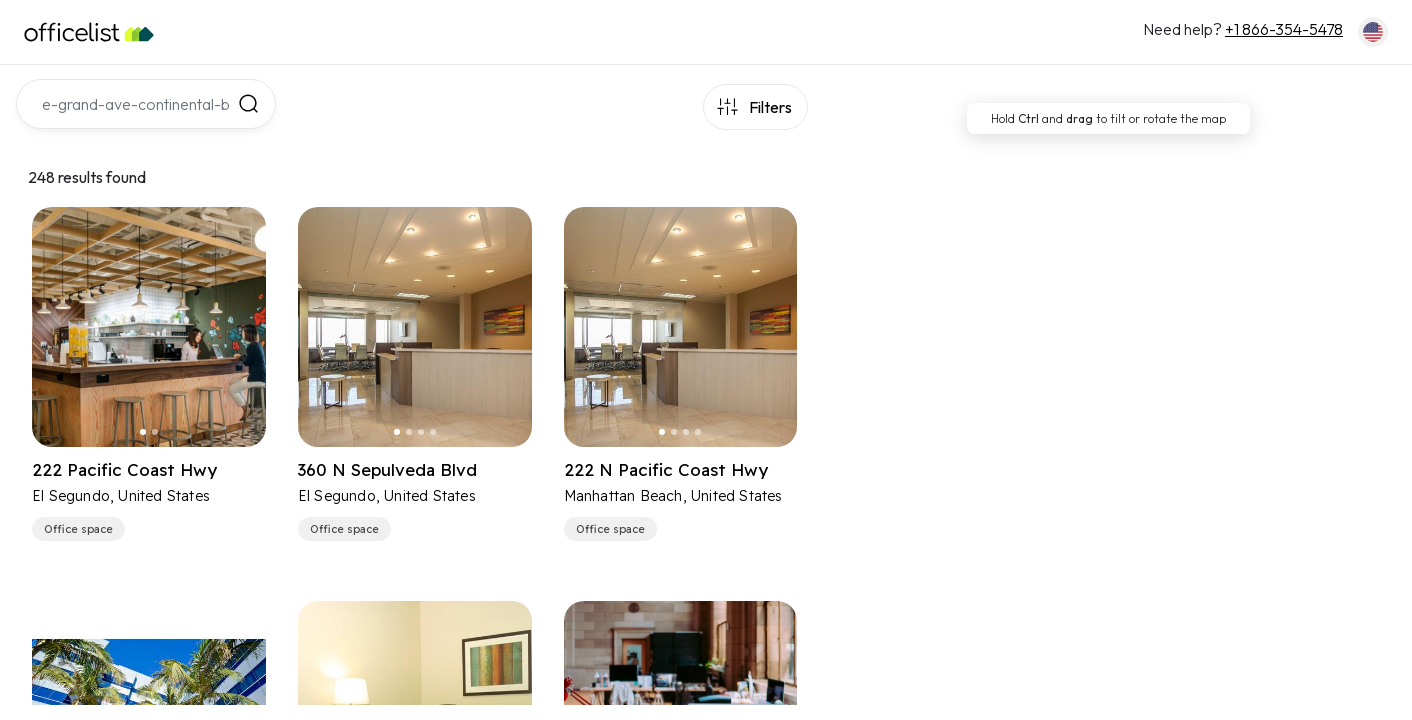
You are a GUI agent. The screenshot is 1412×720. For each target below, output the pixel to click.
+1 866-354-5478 (1284, 29)
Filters (770, 107)
